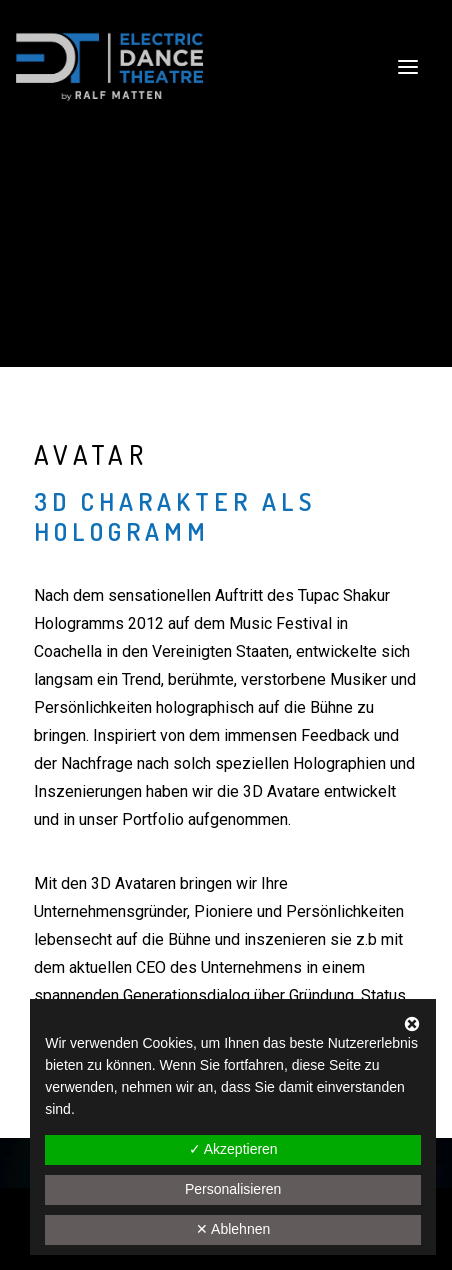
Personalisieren (233, 1189)
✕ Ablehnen (233, 1229)
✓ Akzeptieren (233, 1149)
